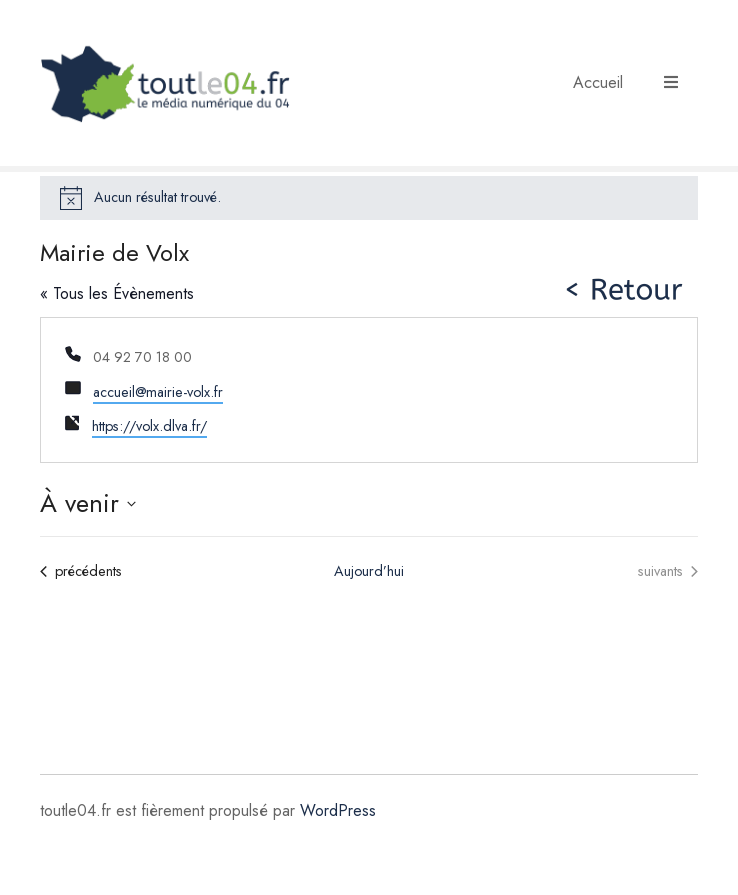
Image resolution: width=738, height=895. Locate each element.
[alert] (369, 198)
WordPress (338, 810)
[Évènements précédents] (81, 572)
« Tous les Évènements (117, 293)
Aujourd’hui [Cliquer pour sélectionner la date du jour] (369, 571)
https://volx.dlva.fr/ (149, 426)
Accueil (598, 82)
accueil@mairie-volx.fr (158, 392)
